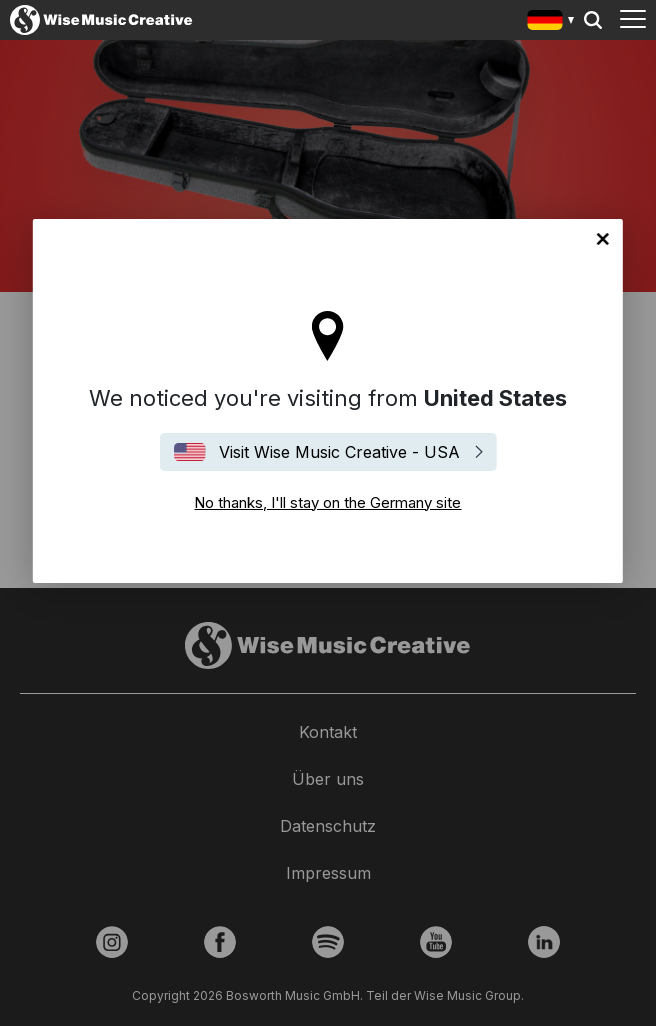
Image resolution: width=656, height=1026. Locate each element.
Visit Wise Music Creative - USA (339, 452)
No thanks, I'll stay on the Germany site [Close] (603, 239)
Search (593, 20)
